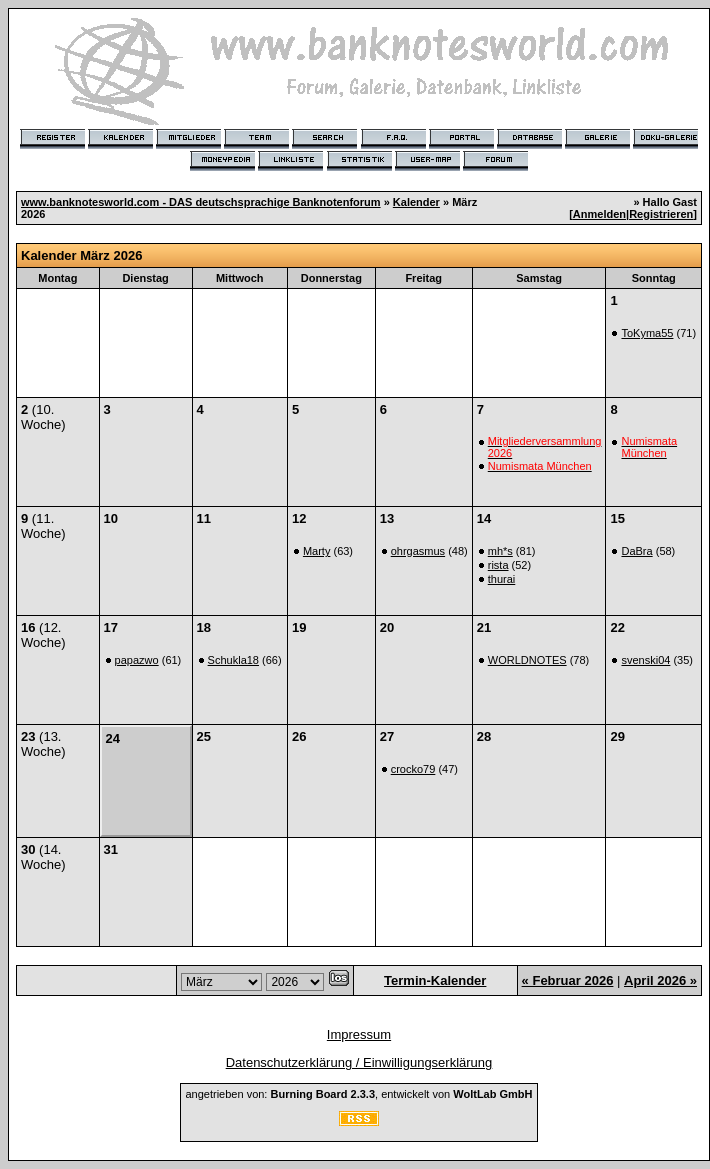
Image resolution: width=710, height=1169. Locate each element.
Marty (317, 551)
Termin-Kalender (435, 980)
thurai (502, 579)
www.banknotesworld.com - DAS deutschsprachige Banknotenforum (201, 202)
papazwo (137, 660)
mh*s (500, 551)
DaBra (636, 551)
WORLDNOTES (527, 660)
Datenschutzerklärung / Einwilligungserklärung (359, 1062)
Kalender (416, 202)
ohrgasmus (418, 551)
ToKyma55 (647, 333)
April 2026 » (660, 980)
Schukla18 (233, 660)
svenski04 (645, 660)
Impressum (359, 1034)
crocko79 (413, 769)
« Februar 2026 (568, 980)
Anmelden (599, 214)
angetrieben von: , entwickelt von (358, 1094)
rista (498, 565)
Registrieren (661, 214)
